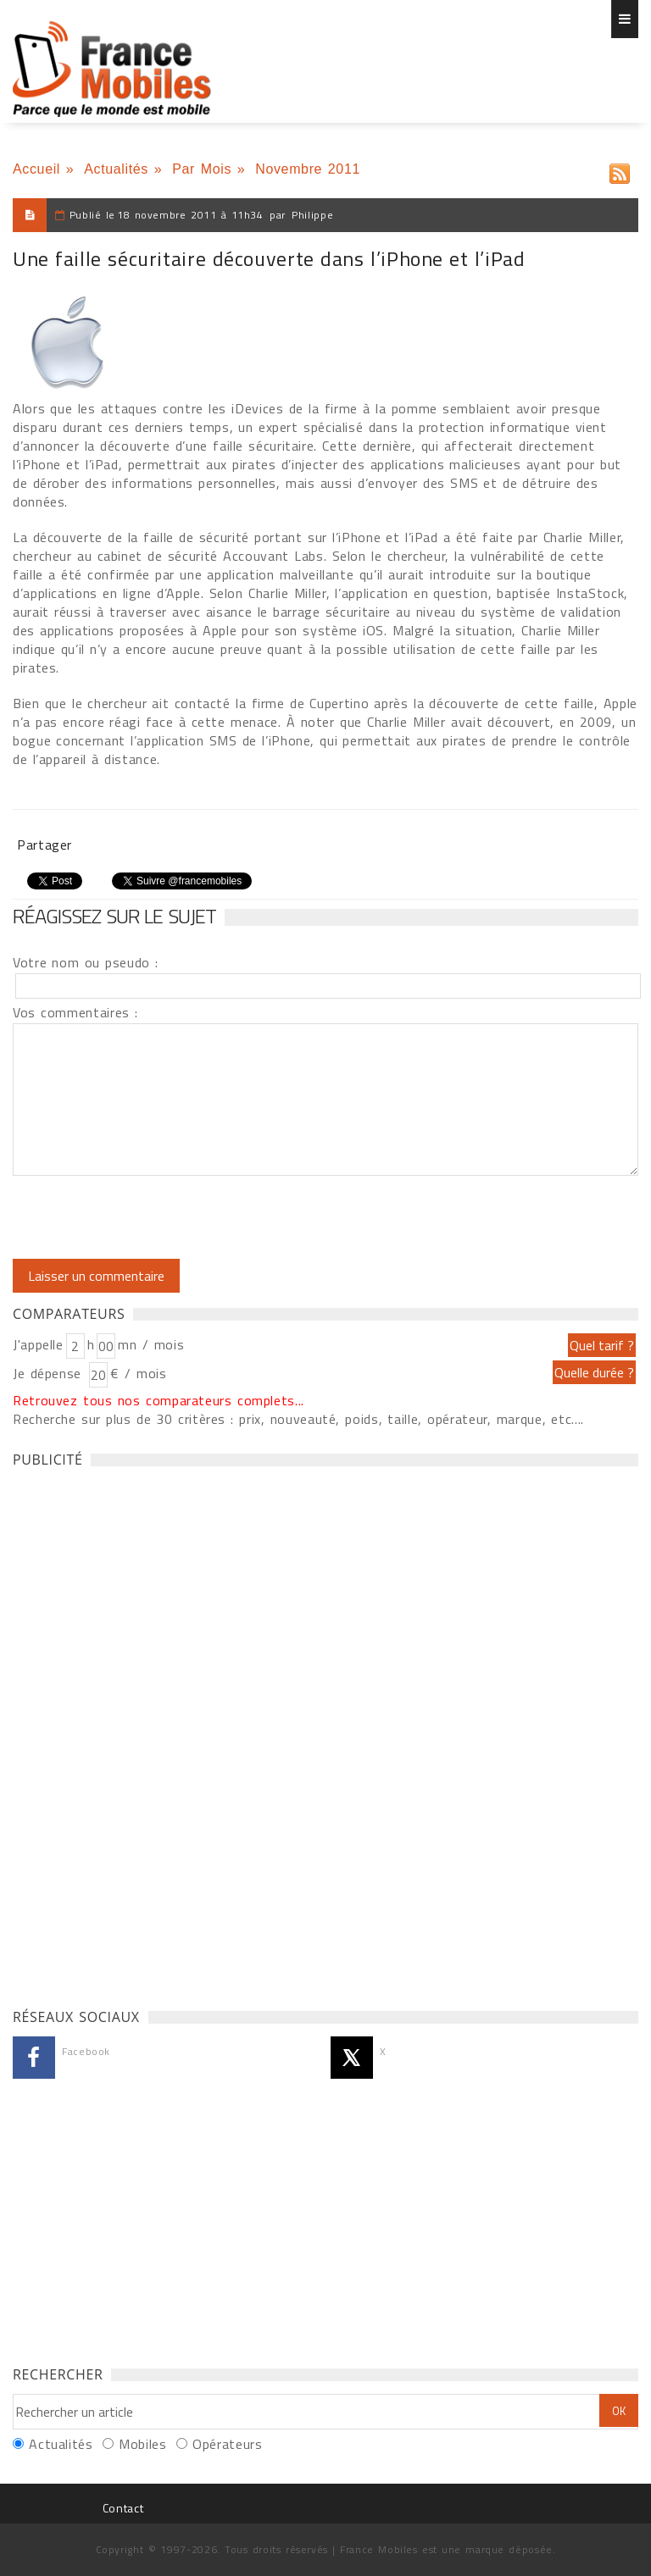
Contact (123, 2508)
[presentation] (154, 1217)
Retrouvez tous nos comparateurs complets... (158, 1400)
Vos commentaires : (75, 1012)
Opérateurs (227, 2444)
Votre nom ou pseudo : (86, 962)
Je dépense (49, 1373)
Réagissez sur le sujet (114, 915)
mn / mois (151, 1344)
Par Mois (201, 169)
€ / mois (138, 1373)
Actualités (116, 169)
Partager (44, 844)
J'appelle (38, 1344)
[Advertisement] (140, 1733)
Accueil (36, 169)
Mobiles (142, 2444)
